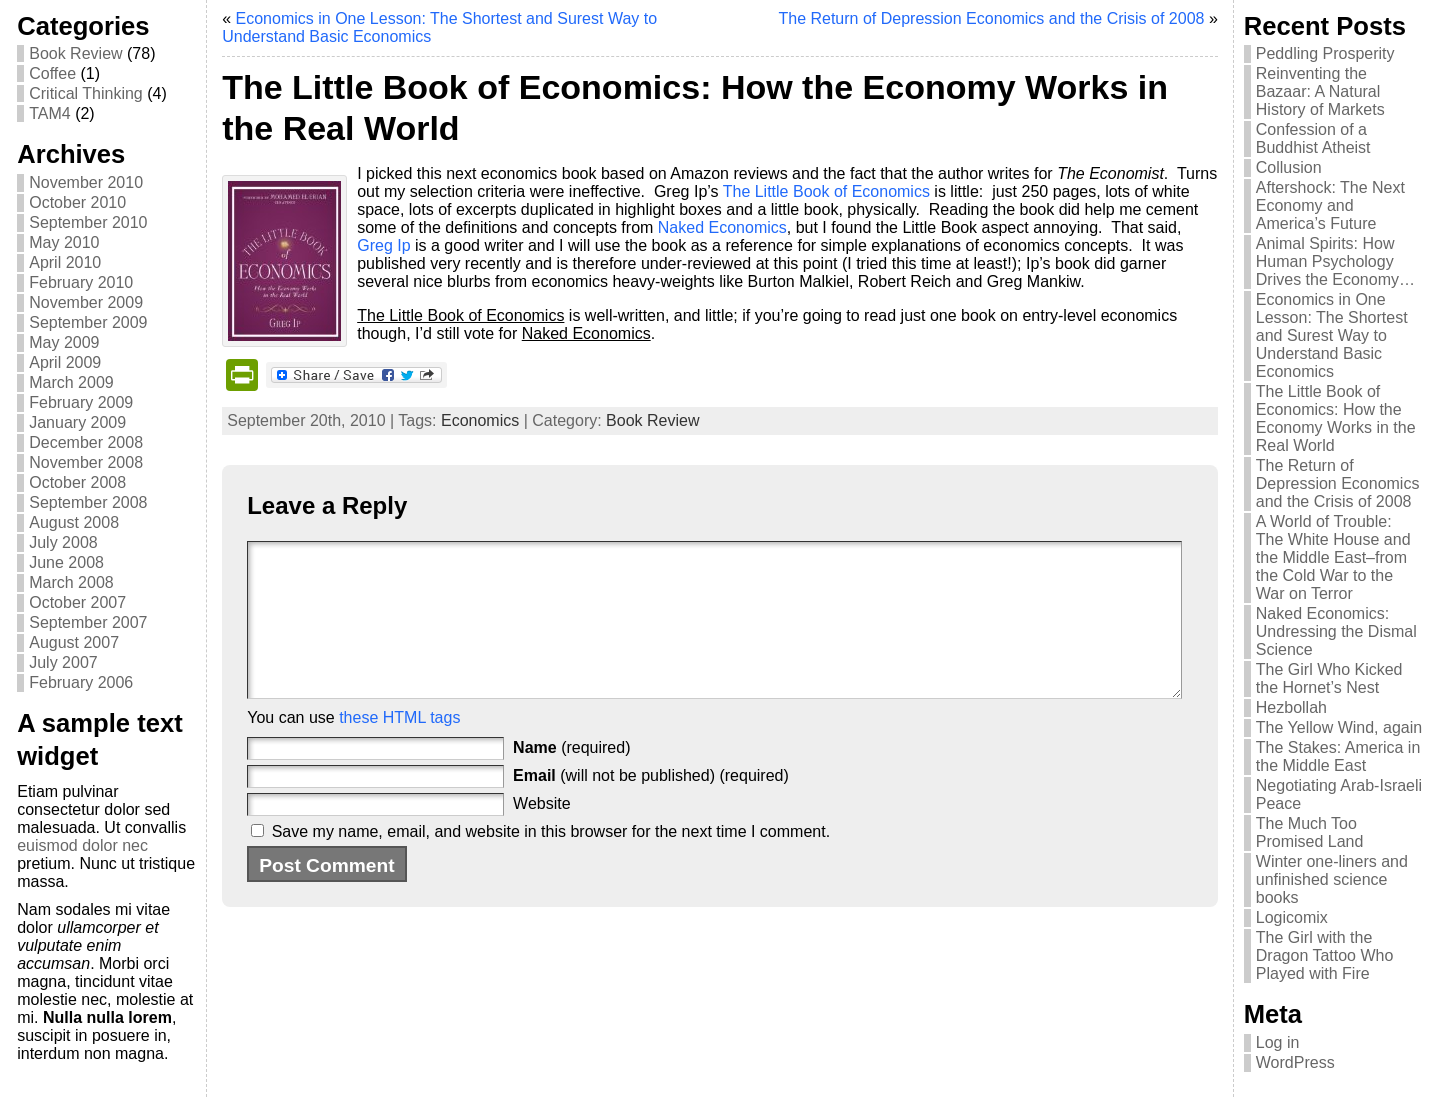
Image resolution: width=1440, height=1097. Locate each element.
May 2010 (64, 242)
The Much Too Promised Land (1310, 832)
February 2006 (81, 682)
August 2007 (74, 642)
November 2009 (86, 302)
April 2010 (65, 262)
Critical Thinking (86, 93)
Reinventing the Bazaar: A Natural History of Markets (1320, 91)
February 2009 (81, 402)
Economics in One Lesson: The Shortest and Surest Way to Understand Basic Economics (1332, 335)
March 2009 (71, 382)
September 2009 (88, 322)
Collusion (1289, 167)
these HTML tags (399, 747)
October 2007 (77, 602)
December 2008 (86, 442)
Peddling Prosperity (1325, 53)
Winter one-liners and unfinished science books (1332, 879)
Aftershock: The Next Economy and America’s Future (1330, 205)
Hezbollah (1291, 707)
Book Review (75, 53)
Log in (1278, 1042)
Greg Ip (383, 245)
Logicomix (1292, 917)
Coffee (52, 73)
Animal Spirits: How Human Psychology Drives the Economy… (1335, 261)
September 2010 (88, 222)
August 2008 (74, 522)
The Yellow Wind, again (1339, 727)
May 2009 (64, 342)
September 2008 (88, 502)
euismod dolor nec (82, 845)
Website (542, 833)
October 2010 (77, 202)
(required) (571, 777)
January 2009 (77, 422)
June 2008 (66, 562)
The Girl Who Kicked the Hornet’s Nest (1329, 678)
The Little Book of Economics (826, 191)
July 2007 (63, 662)
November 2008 (86, 462)
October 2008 (77, 482)
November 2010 (86, 182)
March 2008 (71, 582)
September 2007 (88, 622)
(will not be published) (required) (651, 805)
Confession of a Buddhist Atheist (1313, 138)
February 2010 (81, 282)
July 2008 (63, 542)
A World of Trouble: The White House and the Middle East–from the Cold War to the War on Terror (1333, 557)
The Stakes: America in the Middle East (1338, 756)
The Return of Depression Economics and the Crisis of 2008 (991, 18)
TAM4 (49, 113)
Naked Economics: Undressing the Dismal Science (1336, 631)
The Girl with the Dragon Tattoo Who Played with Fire (1325, 955)
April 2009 (65, 362)
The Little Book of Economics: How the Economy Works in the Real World (1336, 418)
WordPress (1295, 1062)
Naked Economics (722, 227)
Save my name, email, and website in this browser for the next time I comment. (551, 861)
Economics (480, 420)
